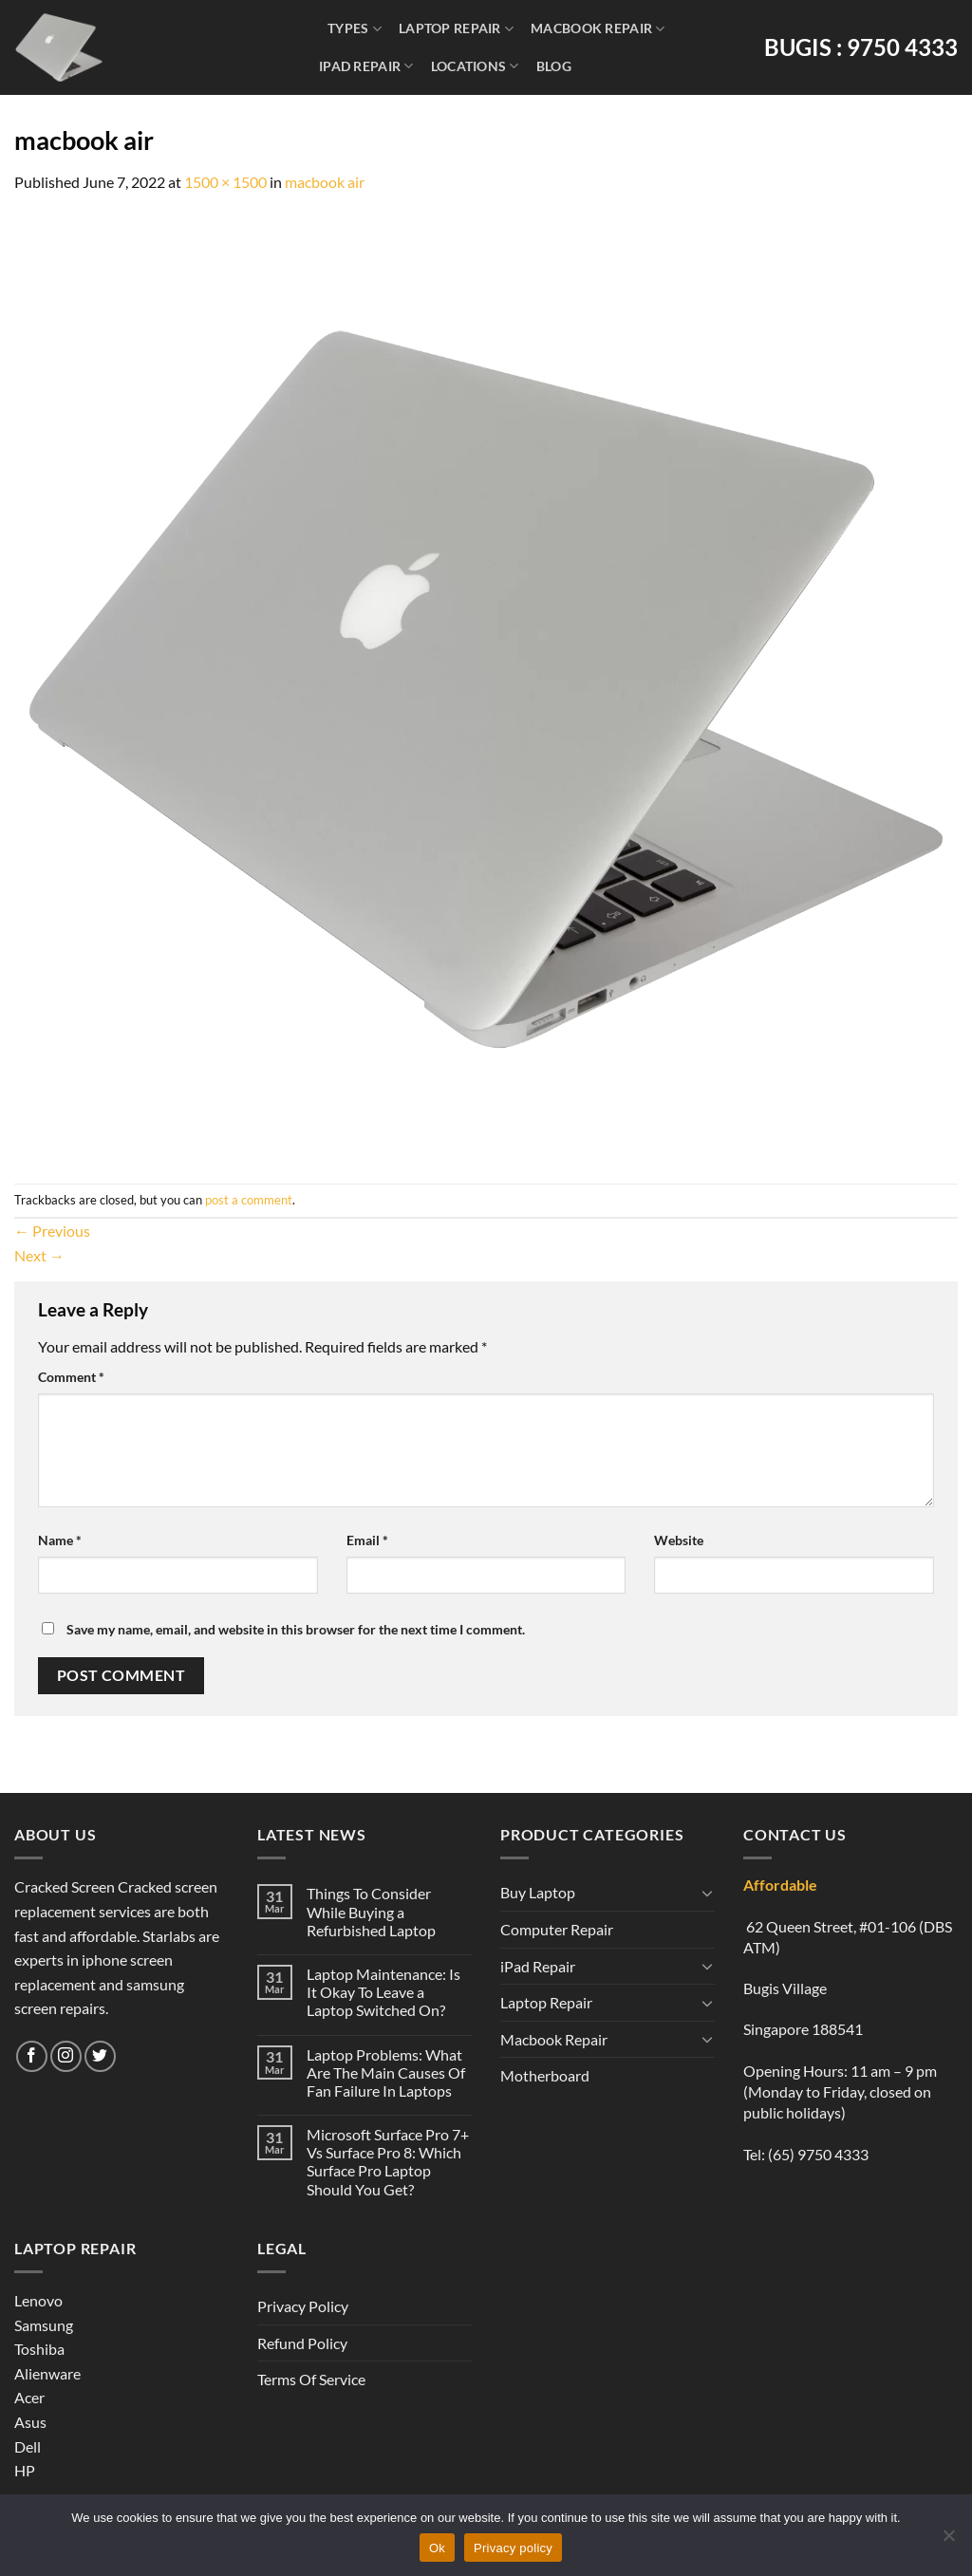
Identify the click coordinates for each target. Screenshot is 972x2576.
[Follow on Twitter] (100, 2056)
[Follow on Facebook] (31, 2056)
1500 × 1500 (225, 182)
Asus (30, 2422)
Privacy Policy (302, 2306)
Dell (27, 2446)
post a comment (248, 1199)
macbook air (324, 182)
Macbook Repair (598, 29)
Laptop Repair (456, 29)
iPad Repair (366, 66)
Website (678, 1540)
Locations (475, 66)
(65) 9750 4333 (818, 2154)
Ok (437, 2548)
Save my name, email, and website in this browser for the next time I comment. (295, 1629)
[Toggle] (707, 1892)
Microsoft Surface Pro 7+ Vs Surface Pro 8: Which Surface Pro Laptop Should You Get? (388, 2161)
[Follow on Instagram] (66, 2056)
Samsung (43, 2325)
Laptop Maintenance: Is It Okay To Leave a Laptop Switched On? (383, 1992)
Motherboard (544, 2075)
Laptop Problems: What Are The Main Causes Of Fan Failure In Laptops (386, 2072)
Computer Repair (556, 1929)
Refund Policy (302, 2343)
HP (24, 2470)
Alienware (47, 2373)
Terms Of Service (311, 2379)
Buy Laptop (537, 1892)
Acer (29, 2397)
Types (354, 29)
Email (367, 1540)
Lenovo (38, 2300)
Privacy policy (513, 2548)
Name (60, 1540)
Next (39, 1255)
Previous (52, 1231)
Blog (553, 66)
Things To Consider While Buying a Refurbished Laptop (371, 1911)
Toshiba (39, 2349)
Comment (71, 1377)
